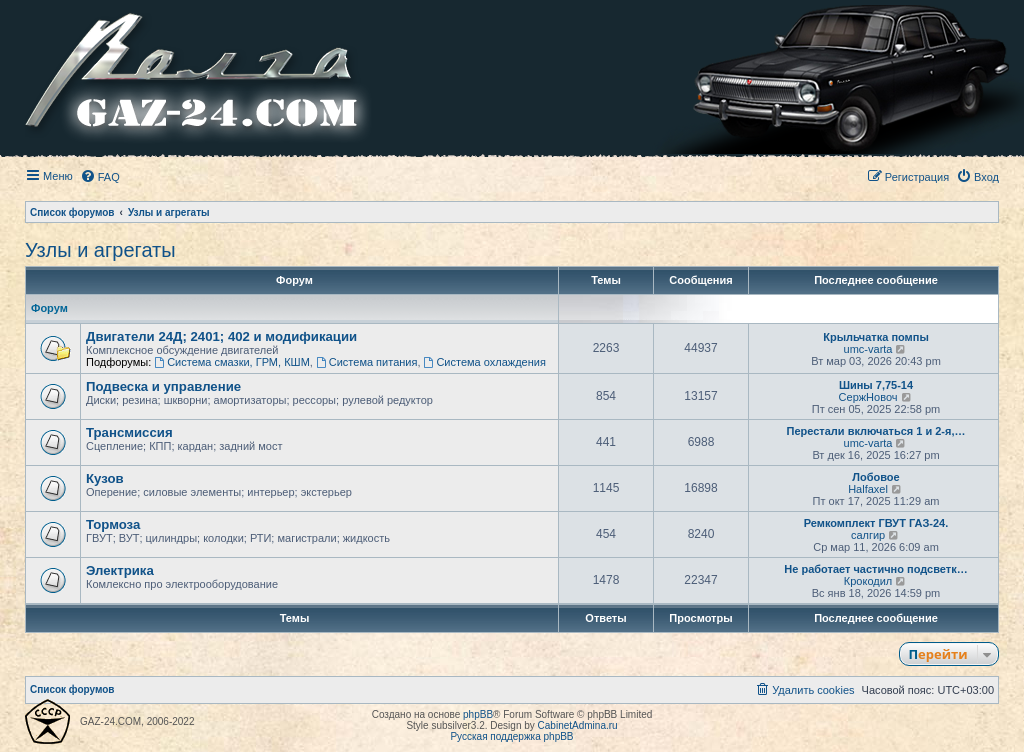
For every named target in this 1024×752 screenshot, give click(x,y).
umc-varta (868, 349)
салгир (868, 535)
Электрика (120, 570)
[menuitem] (100, 177)
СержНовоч (868, 397)
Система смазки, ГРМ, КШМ (231, 362)
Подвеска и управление (163, 386)
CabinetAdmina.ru (578, 725)
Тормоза (113, 524)
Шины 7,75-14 (876, 385)
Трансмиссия (129, 432)
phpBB (478, 714)
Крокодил (868, 581)
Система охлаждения (485, 362)
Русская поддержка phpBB (511, 736)
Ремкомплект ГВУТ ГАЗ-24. (876, 523)
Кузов (105, 478)
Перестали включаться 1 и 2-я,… (875, 431)
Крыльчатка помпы (876, 337)
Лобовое (875, 477)
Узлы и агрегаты (100, 250)
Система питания (367, 362)
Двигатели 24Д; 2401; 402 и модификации (221, 336)
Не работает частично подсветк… (875, 569)
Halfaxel (868, 489)
